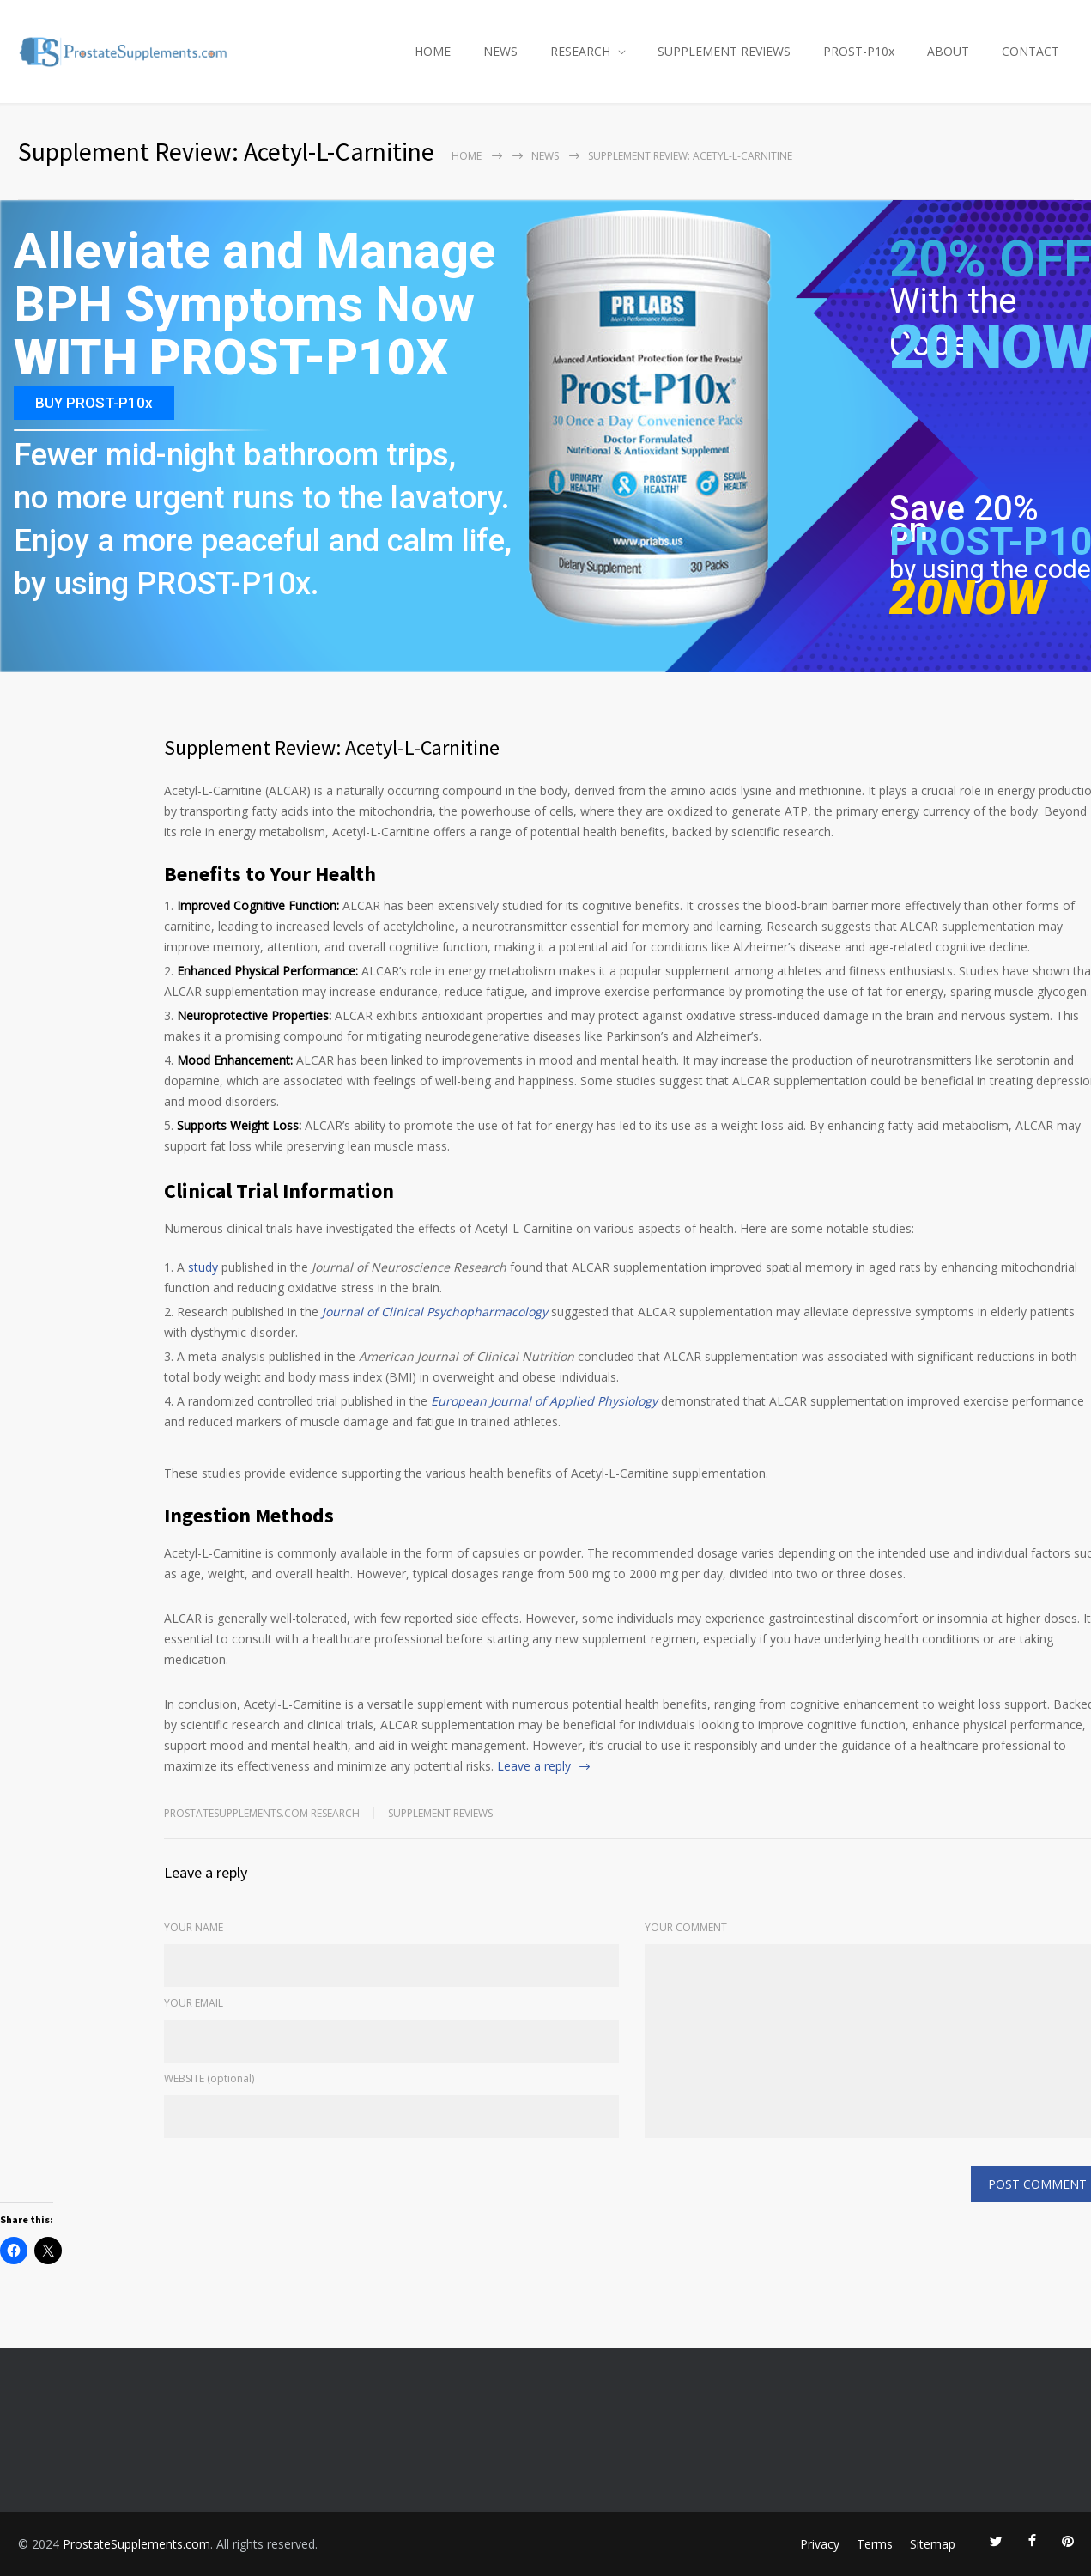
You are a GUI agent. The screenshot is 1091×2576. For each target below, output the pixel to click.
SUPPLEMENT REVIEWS (724, 51)
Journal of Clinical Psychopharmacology (435, 1311)
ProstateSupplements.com (136, 2544)
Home (467, 156)
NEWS (500, 51)
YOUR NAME (193, 1927)
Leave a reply (534, 1766)
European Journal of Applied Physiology (544, 1401)
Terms (875, 2544)
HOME (433, 51)
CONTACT (1030, 51)
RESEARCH (580, 51)
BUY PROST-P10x (94, 402)
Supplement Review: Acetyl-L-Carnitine (332, 747)
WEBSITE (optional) (209, 2078)
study (203, 1267)
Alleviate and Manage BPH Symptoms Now (254, 278)
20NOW (967, 598)
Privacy (819, 2544)
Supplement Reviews (440, 1813)
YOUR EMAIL (193, 2003)
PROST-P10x (858, 51)
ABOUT (948, 51)
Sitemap (932, 2544)
